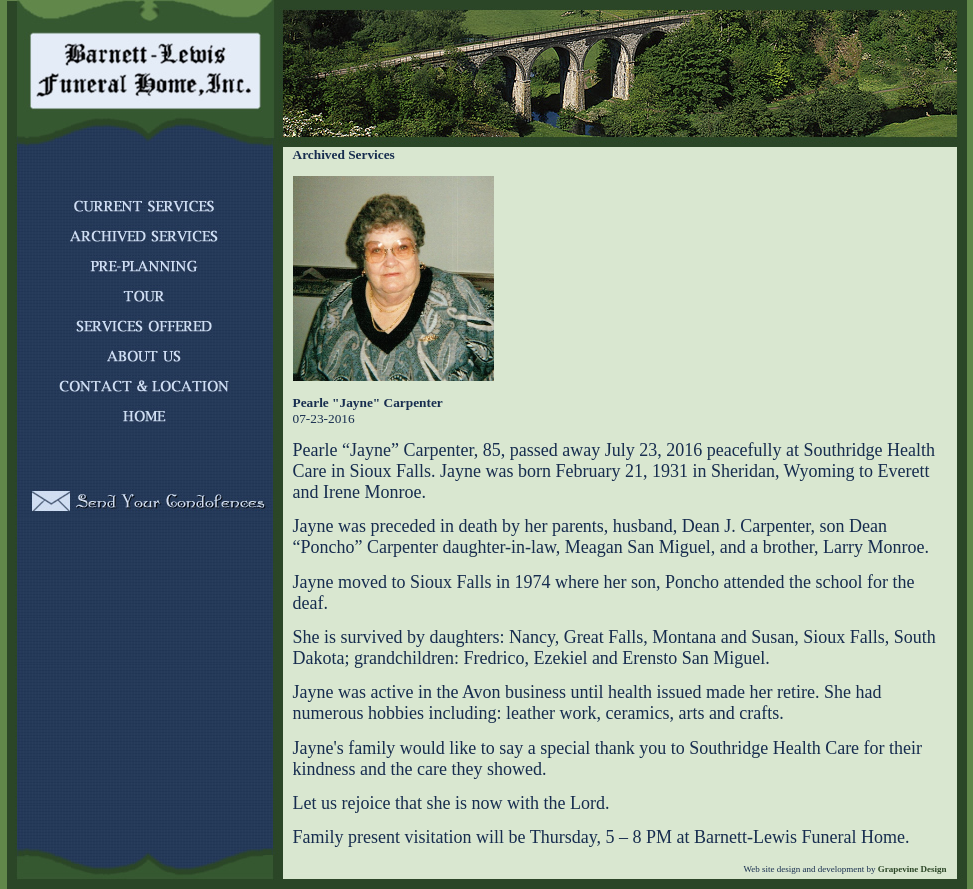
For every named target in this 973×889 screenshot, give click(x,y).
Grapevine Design (911, 869)
